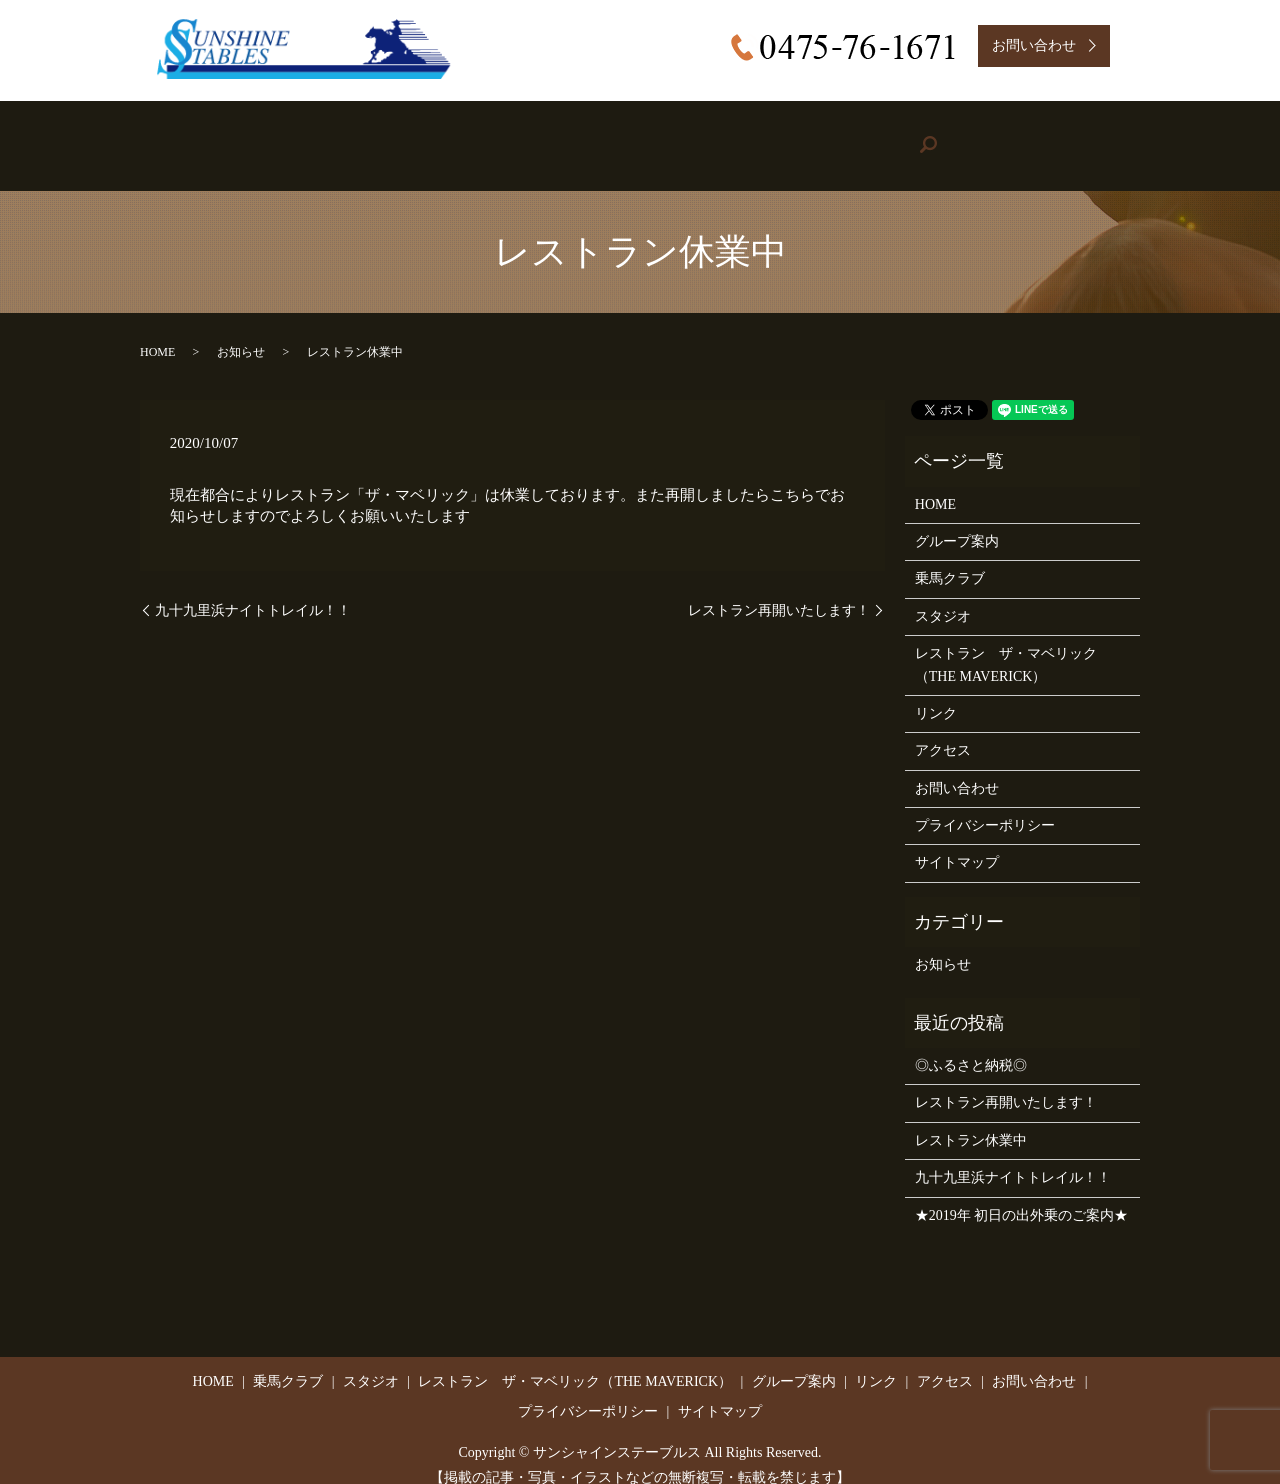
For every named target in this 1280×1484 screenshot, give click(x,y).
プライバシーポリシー (985, 805)
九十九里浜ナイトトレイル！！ (253, 589)
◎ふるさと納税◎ (971, 1045)
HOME (224, 136)
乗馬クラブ (950, 558)
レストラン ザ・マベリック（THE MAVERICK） (1006, 644)
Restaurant (610, 136)
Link (870, 136)
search (1093, 135)
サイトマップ (957, 842)
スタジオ (943, 596)
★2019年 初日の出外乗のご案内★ (1022, 1194)
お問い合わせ (957, 768)
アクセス (943, 730)
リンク (936, 693)
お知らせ (241, 332)
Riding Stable (353, 136)
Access (982, 136)
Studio (486, 136)
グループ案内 (957, 521)
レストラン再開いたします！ (779, 589)
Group (746, 136)
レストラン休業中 (971, 1120)
